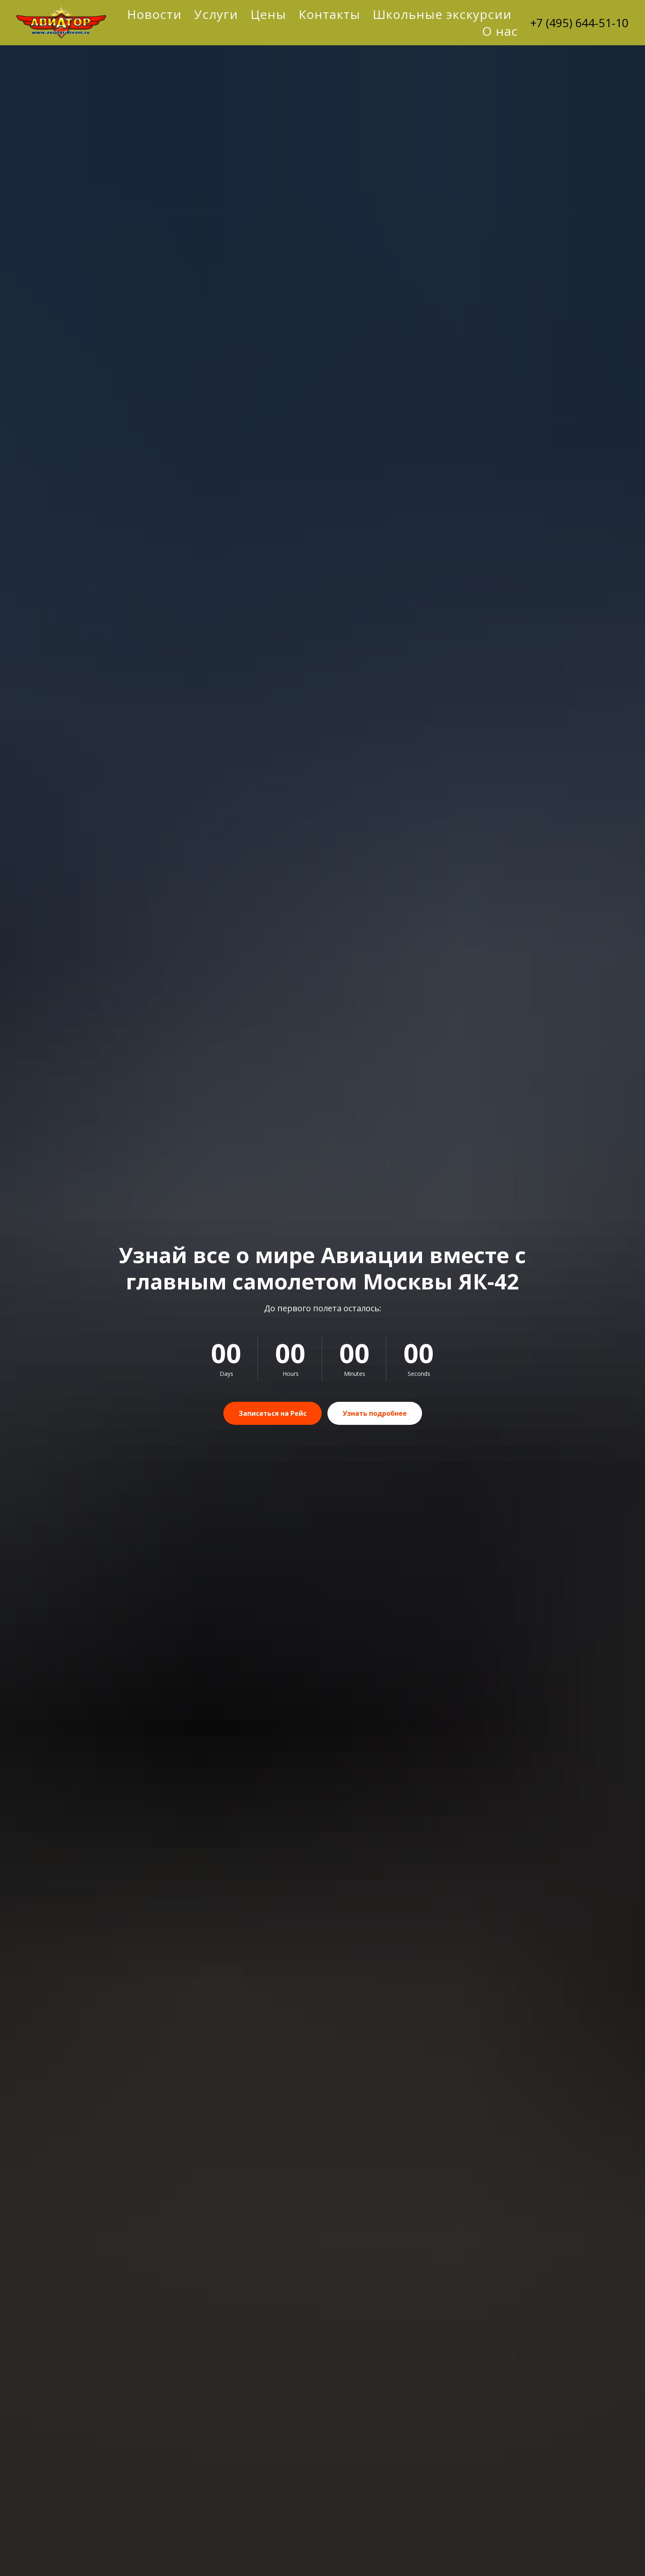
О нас (500, 31)
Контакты (329, 14)
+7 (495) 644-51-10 (579, 22)
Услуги (216, 14)
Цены (268, 14)
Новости (154, 14)
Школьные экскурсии (442, 14)
